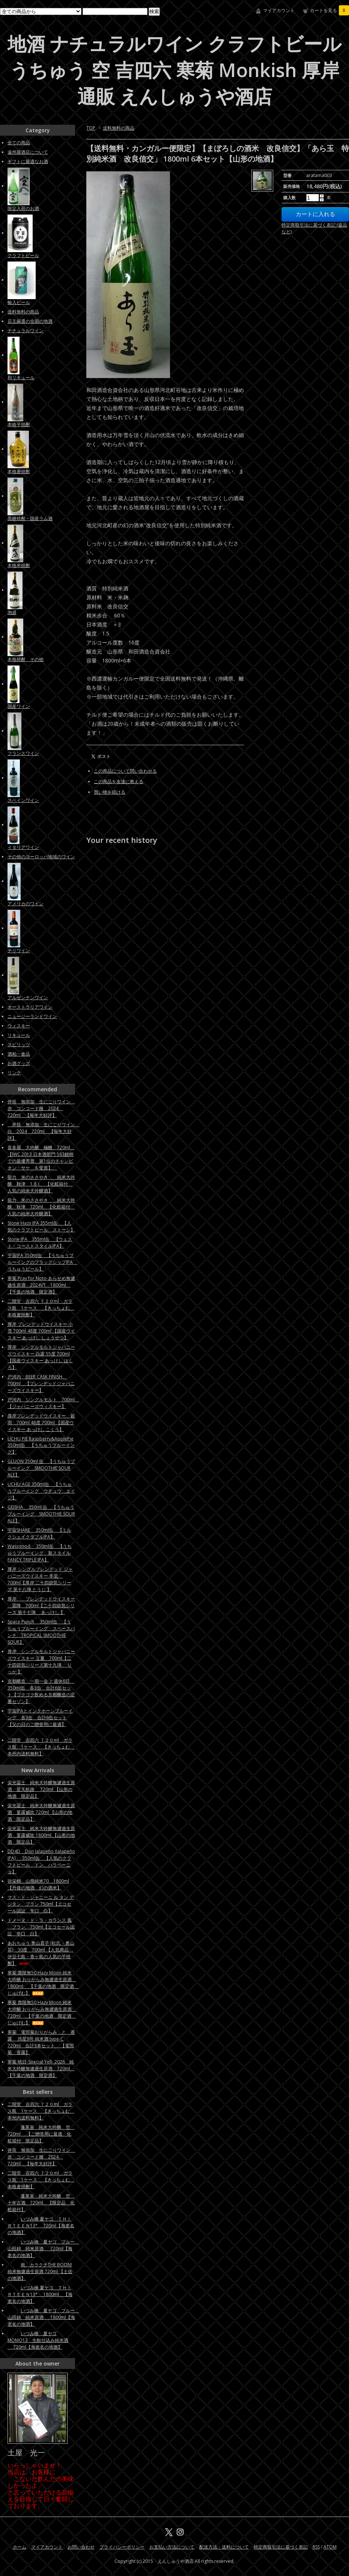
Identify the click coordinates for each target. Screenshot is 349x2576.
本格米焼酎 (19, 565)
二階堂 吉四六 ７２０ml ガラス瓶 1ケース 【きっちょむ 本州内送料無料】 (41, 1747)
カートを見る (329, 10)
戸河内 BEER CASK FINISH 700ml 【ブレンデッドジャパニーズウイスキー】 (41, 1383)
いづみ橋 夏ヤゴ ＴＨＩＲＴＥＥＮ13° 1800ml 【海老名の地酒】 (40, 2294)
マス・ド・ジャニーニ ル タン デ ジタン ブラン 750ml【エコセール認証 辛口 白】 (41, 1904)
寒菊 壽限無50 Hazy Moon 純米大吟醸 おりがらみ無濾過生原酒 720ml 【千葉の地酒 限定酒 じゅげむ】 (42, 2012)
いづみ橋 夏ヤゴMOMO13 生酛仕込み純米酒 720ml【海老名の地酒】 (38, 2340)
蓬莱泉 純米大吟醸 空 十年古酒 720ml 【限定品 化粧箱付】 (41, 2203)
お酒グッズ (19, 1063)
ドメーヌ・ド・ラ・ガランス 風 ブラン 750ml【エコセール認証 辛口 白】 (41, 1927)
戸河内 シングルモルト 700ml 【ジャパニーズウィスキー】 (43, 1403)
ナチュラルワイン (26, 330)
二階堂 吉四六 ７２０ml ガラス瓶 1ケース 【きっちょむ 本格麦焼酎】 (41, 1308)
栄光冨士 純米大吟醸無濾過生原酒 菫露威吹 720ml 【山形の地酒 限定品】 (41, 1812)
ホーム (19, 2547)
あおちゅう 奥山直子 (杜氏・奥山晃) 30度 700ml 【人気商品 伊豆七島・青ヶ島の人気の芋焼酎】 (41, 1953)
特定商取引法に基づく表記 (281, 2547)
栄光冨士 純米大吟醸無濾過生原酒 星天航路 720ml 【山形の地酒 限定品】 (41, 1789)
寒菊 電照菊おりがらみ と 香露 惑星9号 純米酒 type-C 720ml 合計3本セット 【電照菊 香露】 (41, 2042)
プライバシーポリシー (121, 2547)
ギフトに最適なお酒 (28, 161)
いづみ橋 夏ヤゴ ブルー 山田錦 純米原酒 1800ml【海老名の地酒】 (43, 2317)
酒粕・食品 (19, 1054)
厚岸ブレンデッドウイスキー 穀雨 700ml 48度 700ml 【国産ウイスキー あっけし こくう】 (41, 1422)
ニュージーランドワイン (32, 1016)
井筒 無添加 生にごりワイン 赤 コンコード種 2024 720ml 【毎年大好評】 (41, 1108)
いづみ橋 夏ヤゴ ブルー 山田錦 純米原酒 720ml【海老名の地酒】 (43, 2248)
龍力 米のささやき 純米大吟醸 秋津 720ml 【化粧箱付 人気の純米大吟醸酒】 (41, 1207)
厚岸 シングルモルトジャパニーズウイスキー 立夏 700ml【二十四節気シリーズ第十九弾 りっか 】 (41, 1661)
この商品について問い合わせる (125, 771)
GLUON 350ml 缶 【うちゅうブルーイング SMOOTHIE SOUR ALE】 (41, 1468)
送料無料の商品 (118, 128)
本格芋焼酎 (19, 424)
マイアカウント (279, 10)
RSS (316, 2547)
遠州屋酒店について (28, 152)
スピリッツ (19, 1044)
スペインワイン (23, 800)
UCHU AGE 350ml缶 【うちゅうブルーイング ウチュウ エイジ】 (41, 1491)
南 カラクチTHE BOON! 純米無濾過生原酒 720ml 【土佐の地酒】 (40, 2271)
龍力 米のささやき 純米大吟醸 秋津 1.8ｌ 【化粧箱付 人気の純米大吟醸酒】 (41, 1184)
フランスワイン (23, 753)
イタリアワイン (23, 847)
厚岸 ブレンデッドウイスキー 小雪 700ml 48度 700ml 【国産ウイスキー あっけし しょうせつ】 (41, 1331)
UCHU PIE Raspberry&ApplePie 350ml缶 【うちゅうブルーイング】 (41, 1445)
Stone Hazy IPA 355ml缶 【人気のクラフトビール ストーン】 (41, 1226)
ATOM (330, 2547)
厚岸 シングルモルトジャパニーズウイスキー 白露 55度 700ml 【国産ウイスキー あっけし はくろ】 (41, 1357)
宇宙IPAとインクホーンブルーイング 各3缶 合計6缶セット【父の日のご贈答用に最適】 (40, 1720)
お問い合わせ (81, 2547)
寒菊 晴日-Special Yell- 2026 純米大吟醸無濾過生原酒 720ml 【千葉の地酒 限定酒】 (41, 2068)
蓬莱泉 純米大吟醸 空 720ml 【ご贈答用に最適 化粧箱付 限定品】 (41, 2134)
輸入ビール (19, 302)
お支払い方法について (171, 2547)
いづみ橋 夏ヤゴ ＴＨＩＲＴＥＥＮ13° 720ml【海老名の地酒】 (41, 2226)
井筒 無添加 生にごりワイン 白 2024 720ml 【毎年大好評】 (44, 1131)
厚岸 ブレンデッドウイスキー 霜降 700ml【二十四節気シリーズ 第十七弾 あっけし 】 (41, 1605)
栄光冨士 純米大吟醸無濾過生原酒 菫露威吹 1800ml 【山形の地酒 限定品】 (41, 1835)
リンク (14, 1072)
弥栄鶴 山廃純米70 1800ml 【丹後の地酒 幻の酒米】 (38, 1884)
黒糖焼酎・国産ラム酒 (30, 518)
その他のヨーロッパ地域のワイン (41, 856)
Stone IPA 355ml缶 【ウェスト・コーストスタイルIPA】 (40, 1242)
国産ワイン (19, 706)
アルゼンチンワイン (28, 997)
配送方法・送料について (224, 2547)
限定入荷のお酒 (23, 208)
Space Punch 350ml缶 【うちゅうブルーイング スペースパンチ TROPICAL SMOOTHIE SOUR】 (41, 1632)
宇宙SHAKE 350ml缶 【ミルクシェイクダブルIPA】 (39, 1533)
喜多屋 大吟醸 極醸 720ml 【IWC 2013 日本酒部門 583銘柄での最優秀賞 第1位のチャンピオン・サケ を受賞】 (41, 1157)
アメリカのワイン (26, 903)
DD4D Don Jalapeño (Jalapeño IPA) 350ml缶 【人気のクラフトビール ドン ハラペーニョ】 (41, 1861)
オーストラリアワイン (30, 1007)
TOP (90, 128)
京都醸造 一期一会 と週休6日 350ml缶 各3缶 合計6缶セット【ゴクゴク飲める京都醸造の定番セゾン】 (41, 1691)
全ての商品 (19, 142)
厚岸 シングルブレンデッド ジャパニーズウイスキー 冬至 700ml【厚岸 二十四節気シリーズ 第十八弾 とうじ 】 (40, 1579)
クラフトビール (23, 255)
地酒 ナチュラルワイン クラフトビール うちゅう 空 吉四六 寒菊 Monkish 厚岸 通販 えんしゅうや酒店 (174, 70)
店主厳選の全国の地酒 (30, 321)
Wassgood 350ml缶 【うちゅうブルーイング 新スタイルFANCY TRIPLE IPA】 (40, 1553)
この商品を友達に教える (118, 781)
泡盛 (12, 612)
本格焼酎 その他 (26, 659)
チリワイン (19, 950)
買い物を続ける (109, 792)
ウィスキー (19, 1026)
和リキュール (21, 377)
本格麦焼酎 (19, 471)
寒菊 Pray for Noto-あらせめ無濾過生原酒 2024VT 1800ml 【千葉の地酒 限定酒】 (41, 1285)
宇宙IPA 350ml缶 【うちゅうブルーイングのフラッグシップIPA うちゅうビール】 (42, 1262)
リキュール (19, 1035)
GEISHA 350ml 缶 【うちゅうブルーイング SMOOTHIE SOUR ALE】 (41, 1514)
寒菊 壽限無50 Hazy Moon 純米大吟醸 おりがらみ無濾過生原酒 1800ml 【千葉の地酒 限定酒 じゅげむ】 (43, 1982)
